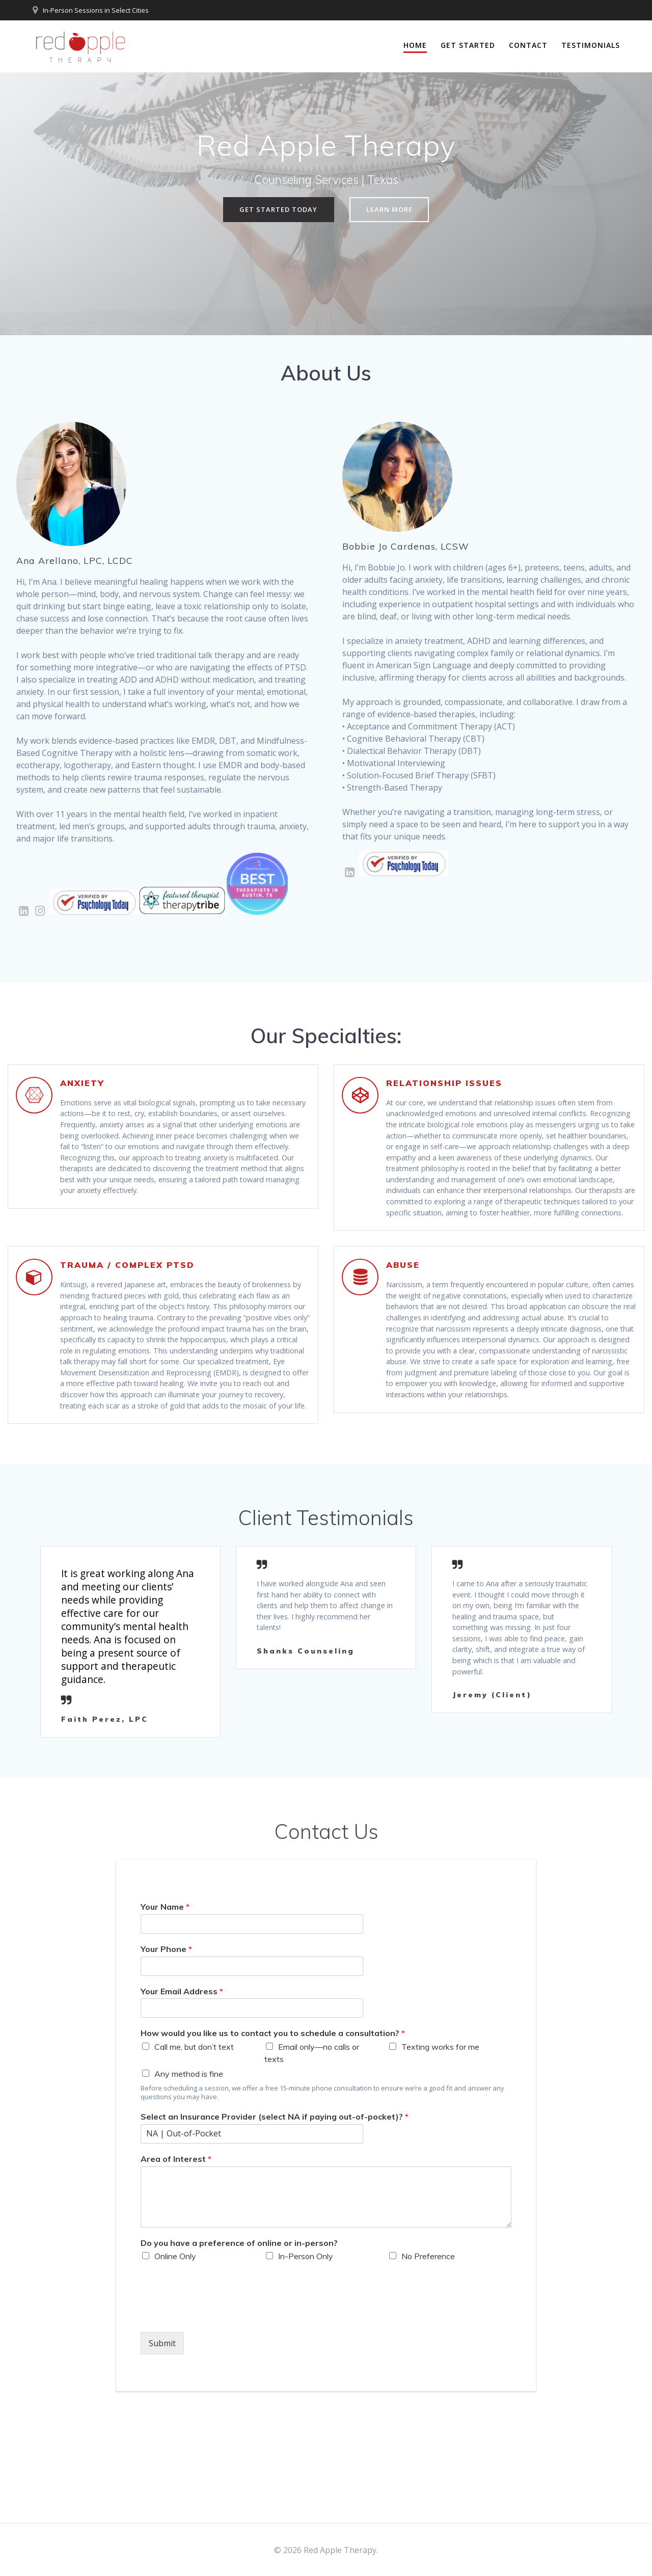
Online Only (175, 2347)
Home (415, 45)
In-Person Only (305, 2347)
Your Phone (166, 2039)
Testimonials (590, 45)
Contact (528, 45)
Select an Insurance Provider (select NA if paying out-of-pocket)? (275, 2207)
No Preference (428, 2347)
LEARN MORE (391, 210)
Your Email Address (182, 2081)
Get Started (468, 45)
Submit (162, 2433)
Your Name (165, 1997)
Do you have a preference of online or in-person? (239, 2333)
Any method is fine (188, 2164)
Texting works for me (440, 2137)
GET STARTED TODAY (276, 210)
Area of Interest (176, 2249)
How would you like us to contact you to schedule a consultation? (273, 2124)
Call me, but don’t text (194, 2137)
